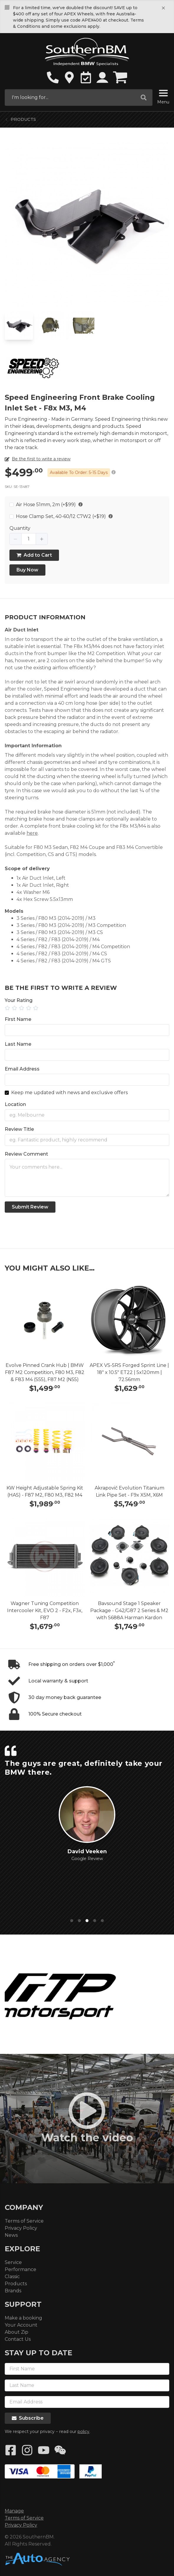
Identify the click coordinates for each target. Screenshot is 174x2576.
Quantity (19, 528)
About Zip (16, 2332)
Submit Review (30, 1207)
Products (23, 119)
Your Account (21, 2325)
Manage (14, 2511)
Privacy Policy (21, 2228)
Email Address (22, 1069)
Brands (13, 2291)
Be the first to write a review (41, 459)
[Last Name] (87, 1055)
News (11, 2235)
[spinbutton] (28, 539)
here (32, 833)
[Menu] (163, 94)
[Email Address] (87, 1080)
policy (83, 2431)
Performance (20, 2269)
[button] (16, 539)
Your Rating (18, 1000)
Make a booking (23, 2318)
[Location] (87, 1115)
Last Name (18, 1044)
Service (13, 2262)
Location (15, 1104)
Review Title (19, 1129)
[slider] (87, 1008)
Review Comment (26, 1154)
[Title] (87, 1140)
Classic (12, 2276)
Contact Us (18, 2339)
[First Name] (87, 1030)
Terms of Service (24, 2221)
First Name (18, 1019)
